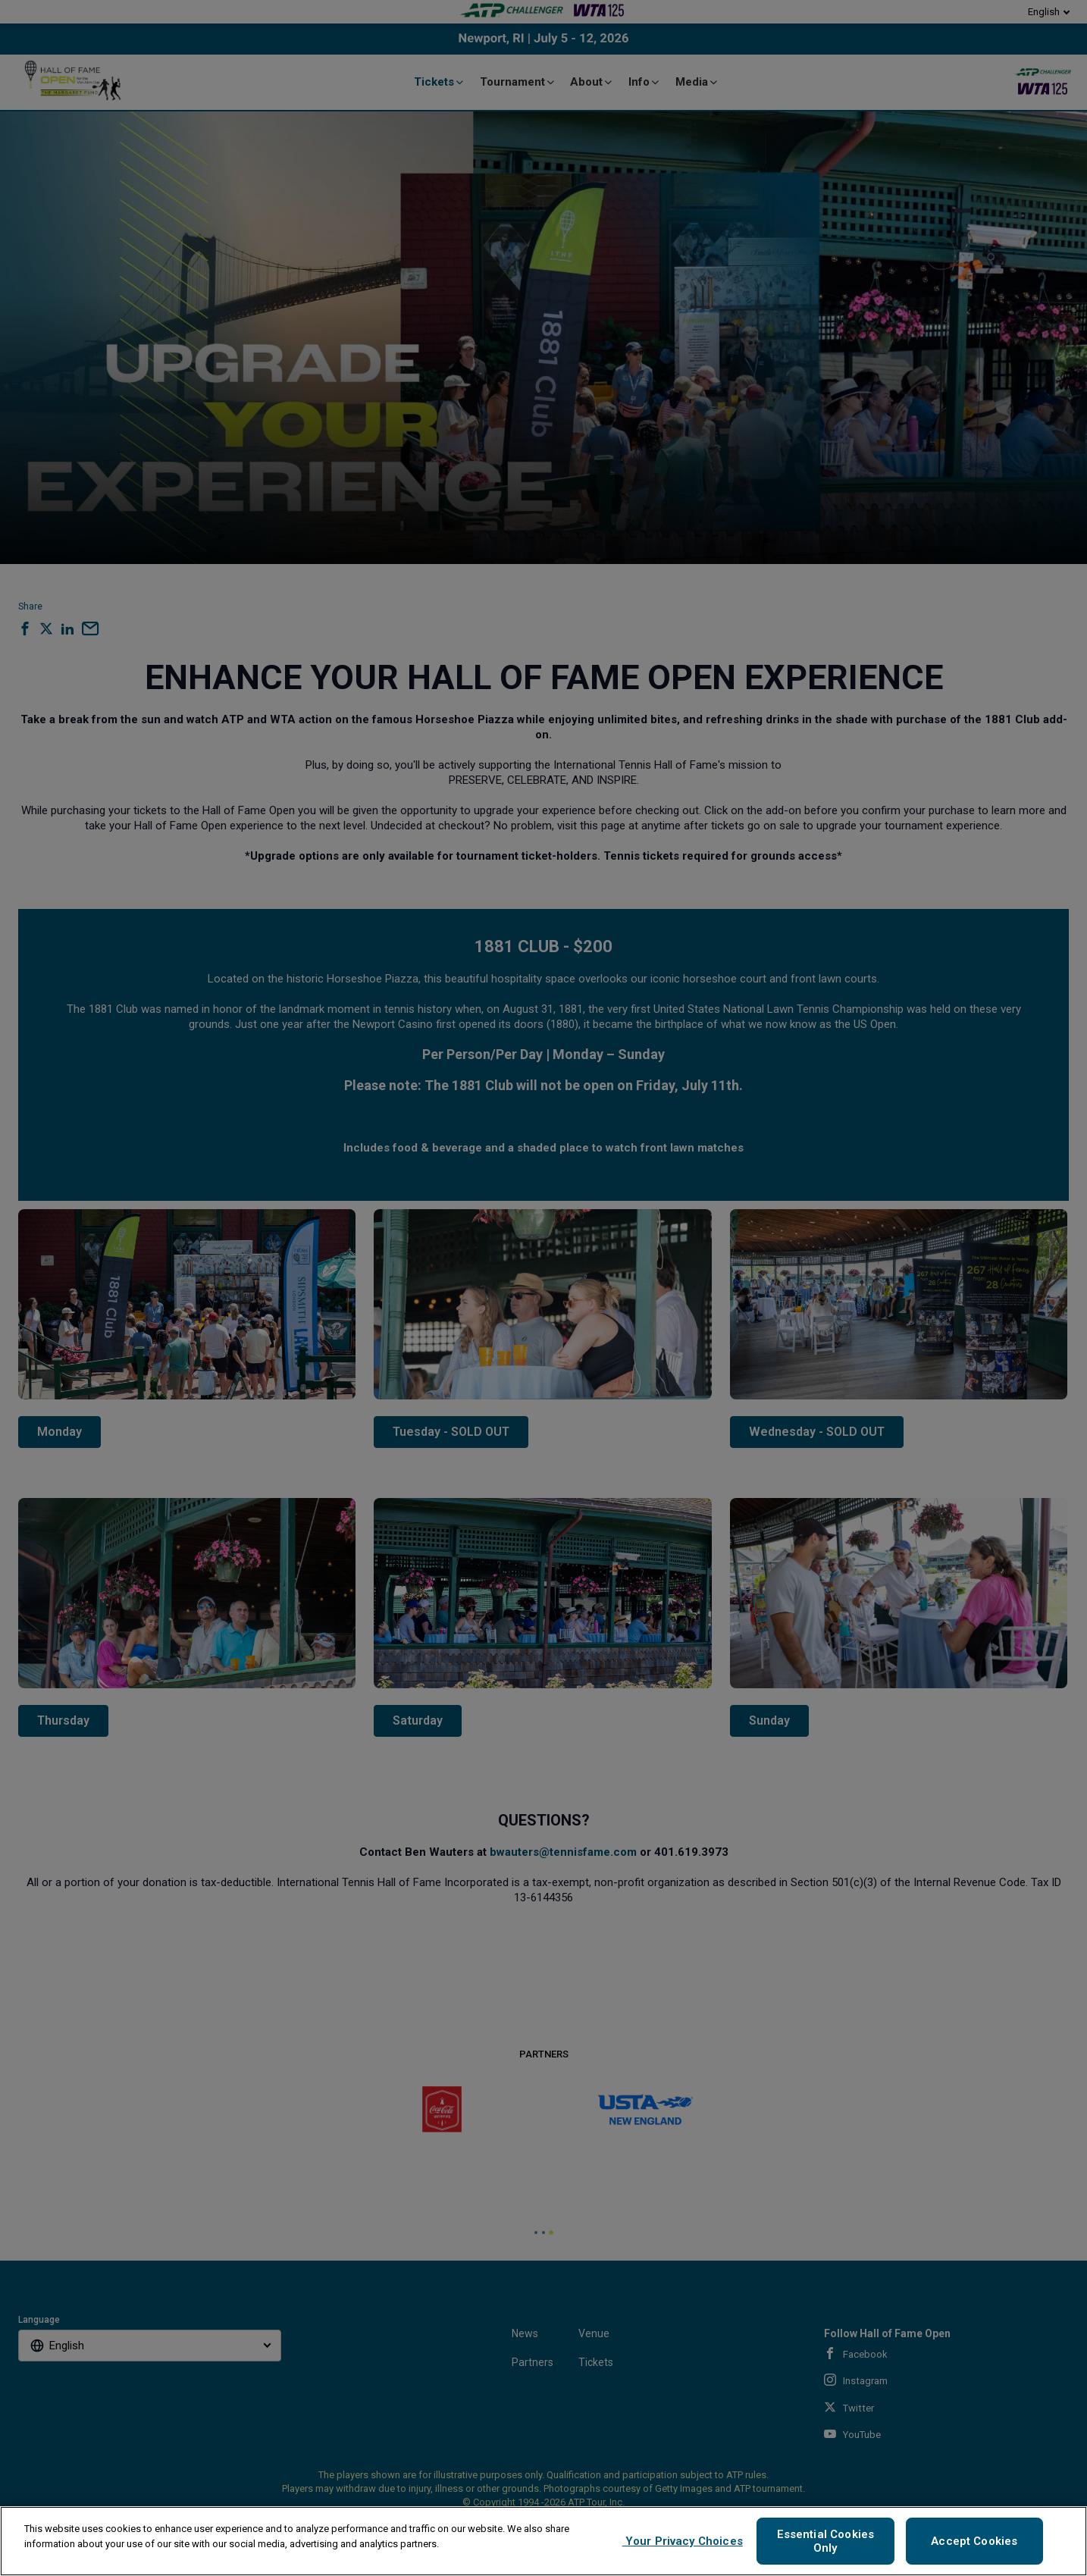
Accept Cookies (974, 2541)
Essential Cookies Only (826, 2541)
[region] (543, 2541)
